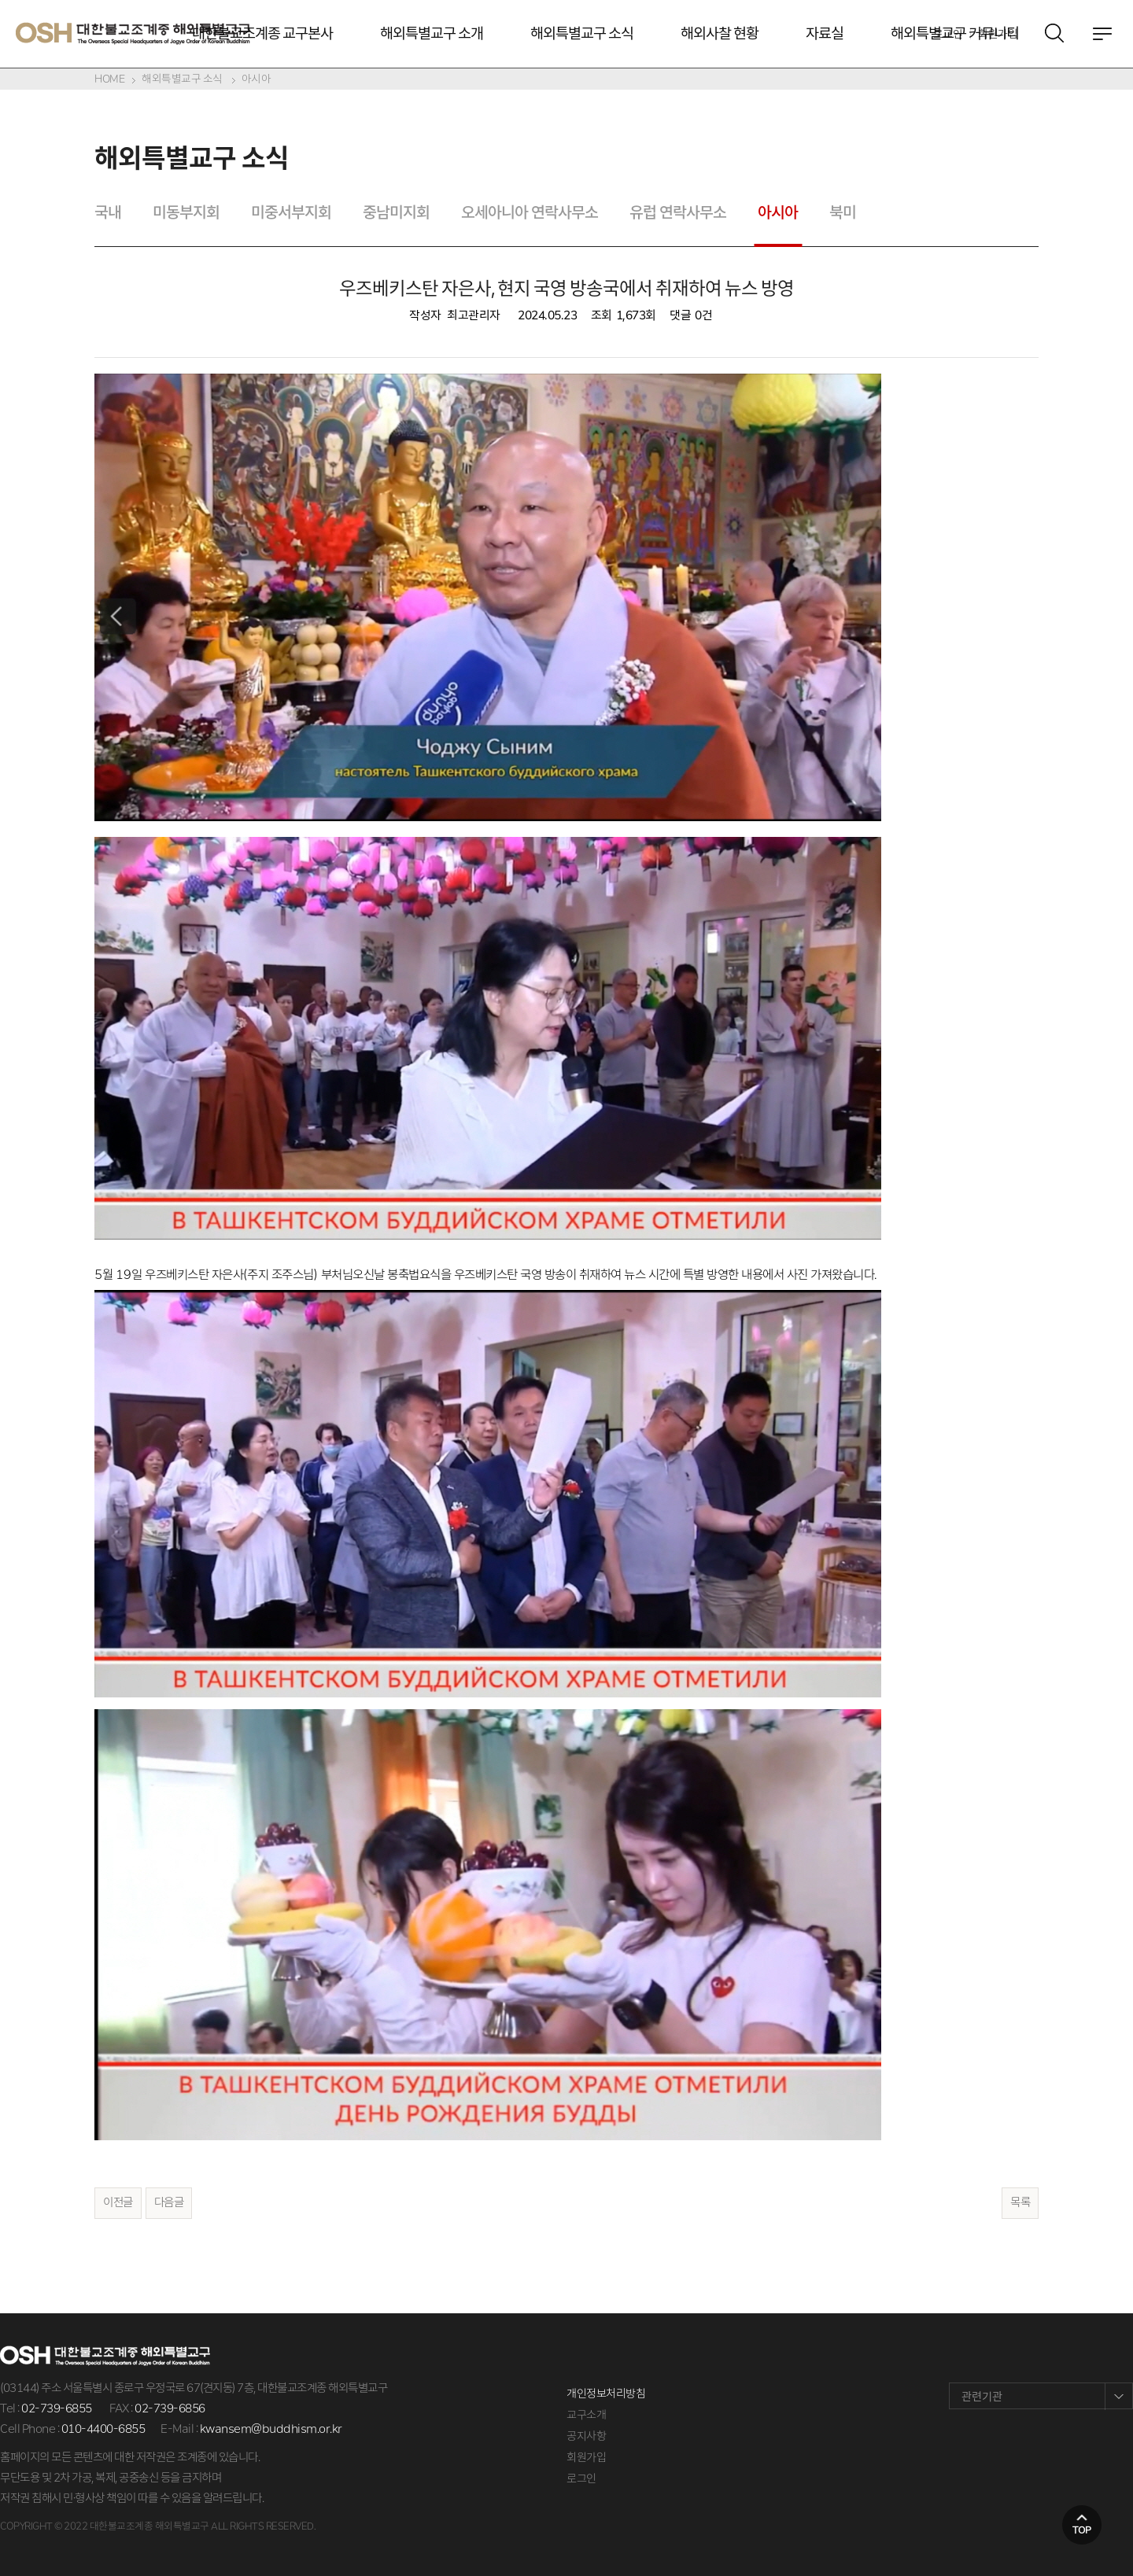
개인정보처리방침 (605, 2393)
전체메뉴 (1102, 34)
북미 (842, 212)
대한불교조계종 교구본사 (262, 33)
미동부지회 (186, 212)
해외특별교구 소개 (431, 33)
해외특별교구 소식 (581, 33)
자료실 (824, 33)
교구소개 (586, 2415)
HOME (109, 79)
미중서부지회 (291, 212)
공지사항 (586, 2436)
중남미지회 (396, 212)
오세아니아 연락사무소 (529, 212)
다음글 (169, 2202)
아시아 (256, 79)
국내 (107, 212)
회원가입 (586, 2457)
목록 (1020, 2202)
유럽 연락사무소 (677, 212)
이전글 (118, 2202)
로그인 (581, 2478)
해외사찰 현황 (719, 33)
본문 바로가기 (0, 0)
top (1081, 2530)
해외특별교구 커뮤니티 (955, 33)
